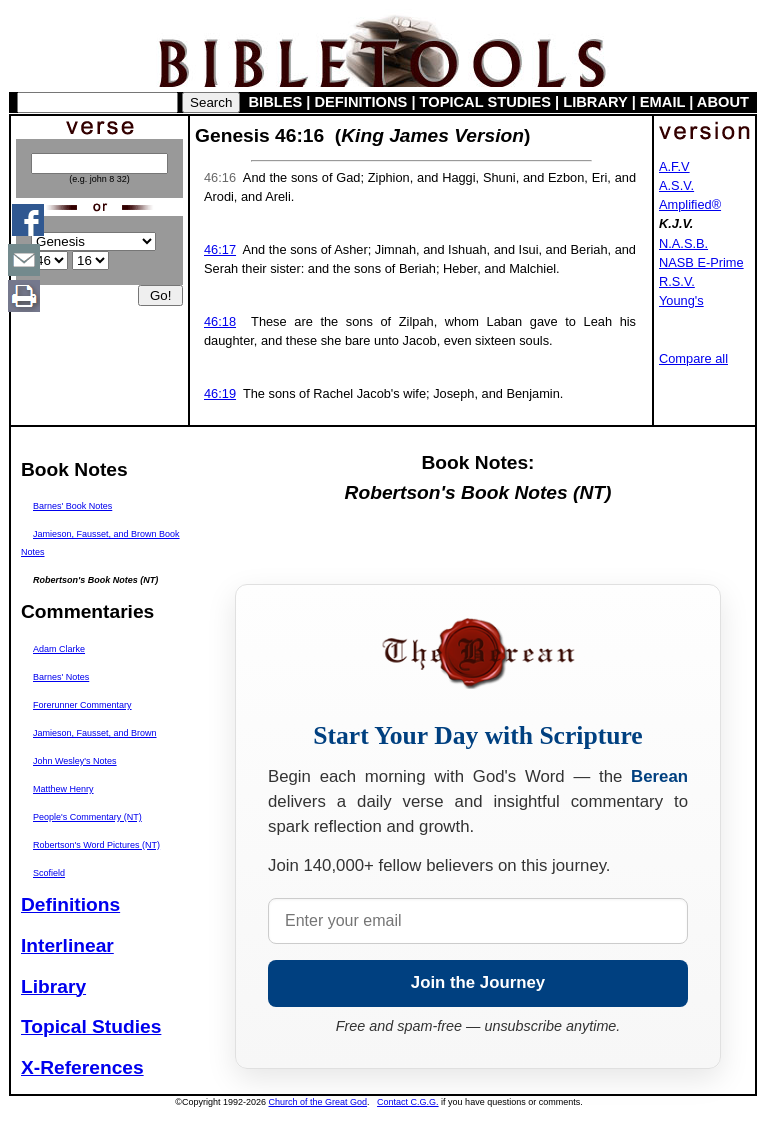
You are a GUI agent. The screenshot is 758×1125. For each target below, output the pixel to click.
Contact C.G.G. (408, 1102)
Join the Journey (478, 982)
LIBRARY (595, 102)
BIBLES (276, 102)
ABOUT (723, 102)
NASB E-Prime (701, 262)
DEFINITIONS (361, 102)
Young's (681, 300)
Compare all (693, 358)
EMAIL (662, 102)
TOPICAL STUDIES (485, 102)
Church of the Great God (318, 1102)
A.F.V (674, 166)
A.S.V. (676, 185)
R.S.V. (677, 281)
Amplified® (690, 204)
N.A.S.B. (683, 243)
